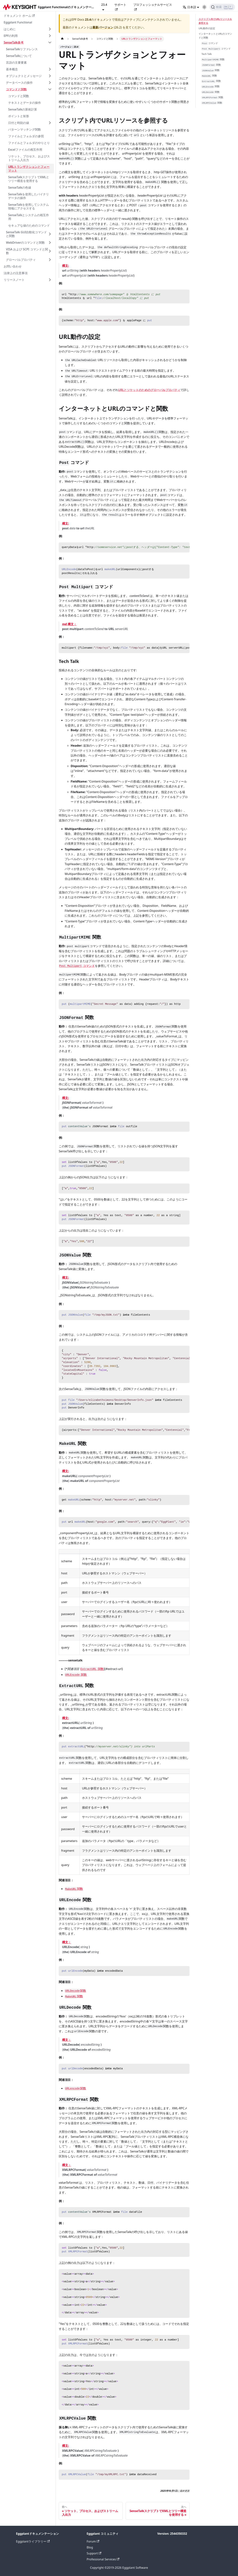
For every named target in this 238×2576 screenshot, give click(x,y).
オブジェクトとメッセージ (24, 76)
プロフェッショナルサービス (152, 7)
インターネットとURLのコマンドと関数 (215, 35)
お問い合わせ (13, 266)
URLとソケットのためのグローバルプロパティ (149, 390)
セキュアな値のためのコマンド (29, 225)
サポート (120, 7)
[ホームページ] (62, 39)
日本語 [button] (189, 7)
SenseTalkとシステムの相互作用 (28, 217)
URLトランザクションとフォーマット (28, 168)
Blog (90, 2547)
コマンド (77, 966)
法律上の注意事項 (16, 273)
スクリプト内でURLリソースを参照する (215, 21)
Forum (93, 2541)
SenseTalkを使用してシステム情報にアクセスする (28, 206)
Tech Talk (207, 54)
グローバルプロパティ (21, 260)
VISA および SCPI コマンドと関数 (27, 251)
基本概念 (12, 69)
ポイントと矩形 (18, 116)
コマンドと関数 (16, 89)
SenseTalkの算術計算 (22, 109)
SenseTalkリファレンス (22, 49)
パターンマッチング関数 (24, 129)
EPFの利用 (11, 36)
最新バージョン (102, 27)
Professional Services (103, 2559)
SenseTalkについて (19, 56)
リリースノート (14, 280)
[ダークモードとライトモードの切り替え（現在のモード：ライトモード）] (204, 7)
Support (94, 2553)
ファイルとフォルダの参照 (26, 136)
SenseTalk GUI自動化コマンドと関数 (26, 234)
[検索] (222, 7)
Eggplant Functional (18, 22)
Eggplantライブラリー (33, 2541)
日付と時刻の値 (18, 123)
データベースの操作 (19, 83)
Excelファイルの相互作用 (25, 150)
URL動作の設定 (207, 28)
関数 (92, 1669)
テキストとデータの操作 (24, 103)
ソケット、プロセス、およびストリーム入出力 (29, 158)
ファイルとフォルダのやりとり (29, 143)
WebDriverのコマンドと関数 (25, 243)
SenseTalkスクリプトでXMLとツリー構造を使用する (28, 179)
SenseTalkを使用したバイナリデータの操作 (28, 196)
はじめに (10, 29)
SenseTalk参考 (14, 42)
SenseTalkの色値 (19, 187)
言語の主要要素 (16, 62)
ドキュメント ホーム (19, 16)
